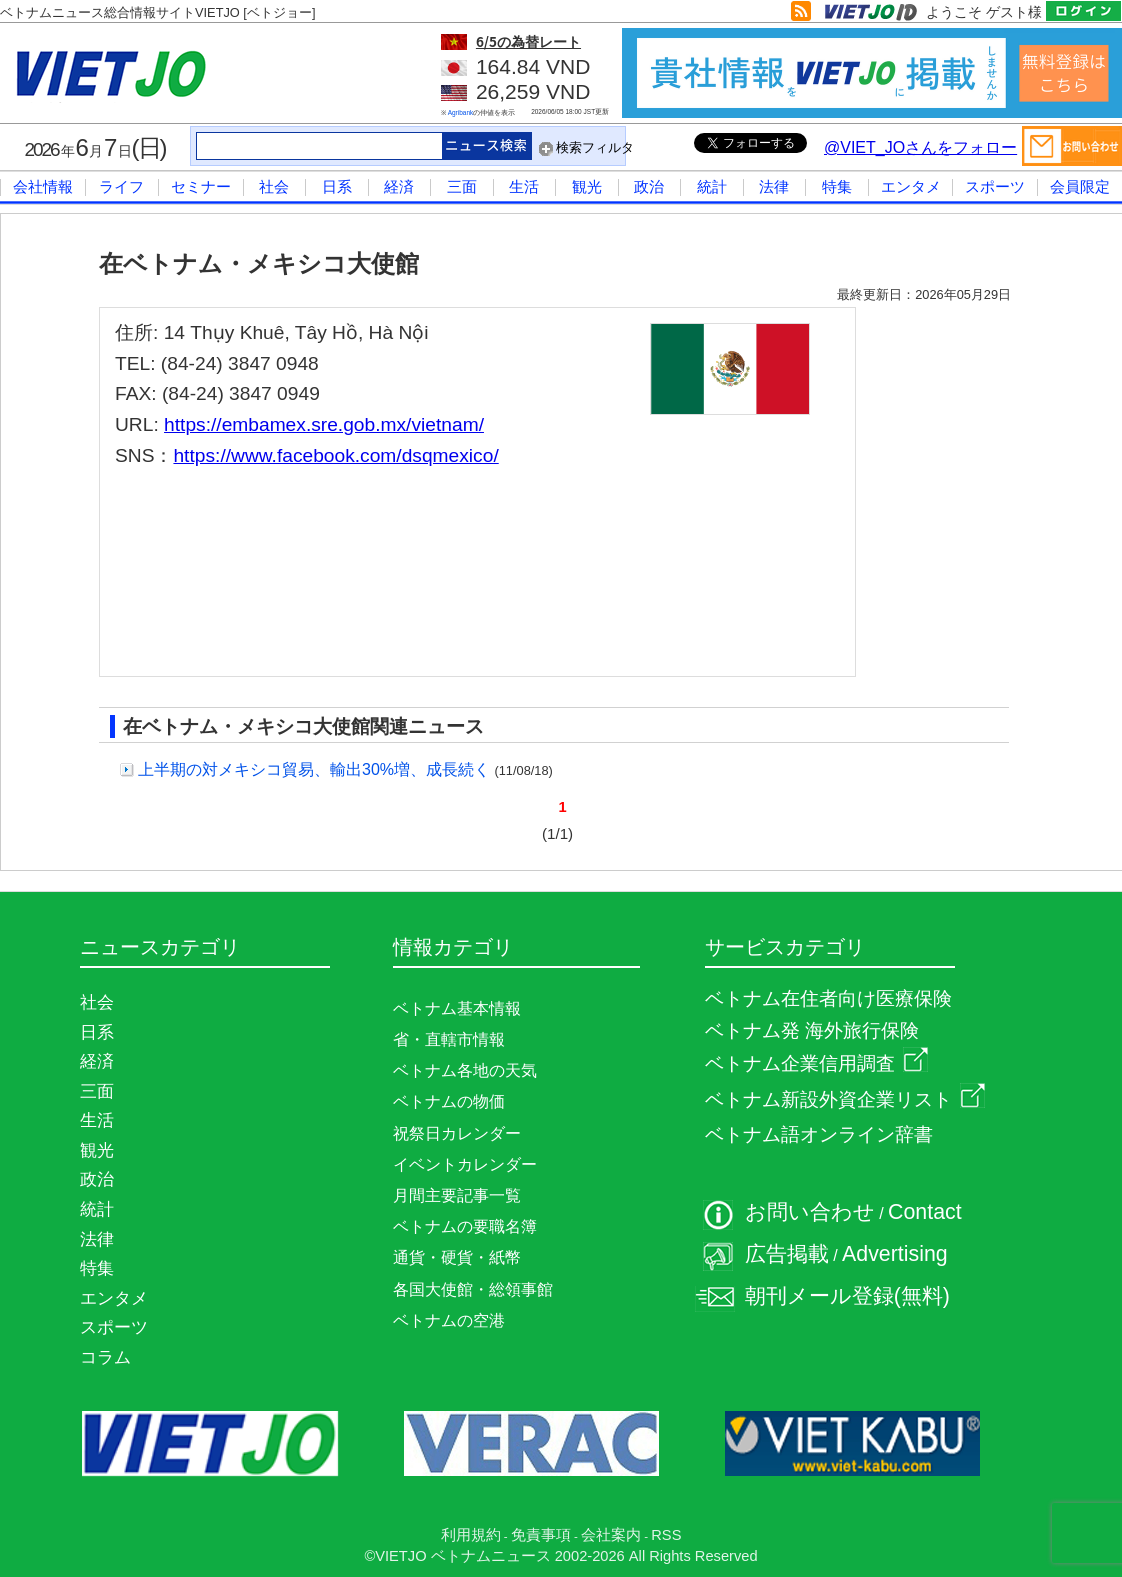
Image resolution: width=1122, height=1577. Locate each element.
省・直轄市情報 (449, 1039)
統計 (712, 186)
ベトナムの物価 (449, 1101)
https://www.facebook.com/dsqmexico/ (335, 455)
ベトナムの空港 (449, 1320)
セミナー (201, 186)
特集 (837, 186)
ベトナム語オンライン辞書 (819, 1134)
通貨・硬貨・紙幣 (457, 1257)
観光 (587, 186)
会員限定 (1080, 186)
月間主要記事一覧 (457, 1195)
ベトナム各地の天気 (465, 1070)
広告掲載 (787, 1254)
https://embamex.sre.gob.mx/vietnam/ (324, 424)
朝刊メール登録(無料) (847, 1296)
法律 (774, 186)
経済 (399, 186)
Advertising (895, 1254)
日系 (337, 186)
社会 (274, 186)
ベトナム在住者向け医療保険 (828, 998)
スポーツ (995, 186)
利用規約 (471, 1535)
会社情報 (43, 186)
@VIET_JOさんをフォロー (920, 147)
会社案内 (611, 1535)
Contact (925, 1212)
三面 (462, 186)
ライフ (121, 186)
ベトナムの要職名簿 (465, 1226)
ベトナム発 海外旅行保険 (812, 1030)
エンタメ (911, 186)
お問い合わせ (810, 1212)
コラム (105, 1357)
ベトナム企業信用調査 (816, 1063)
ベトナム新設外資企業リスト (845, 1099)
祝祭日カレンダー (457, 1133)
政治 (649, 186)
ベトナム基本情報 (457, 1008)
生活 (524, 186)
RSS (666, 1535)
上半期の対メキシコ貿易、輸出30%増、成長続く (314, 769)
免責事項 (541, 1535)
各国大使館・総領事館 (473, 1289)
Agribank (461, 112)
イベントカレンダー (465, 1164)
